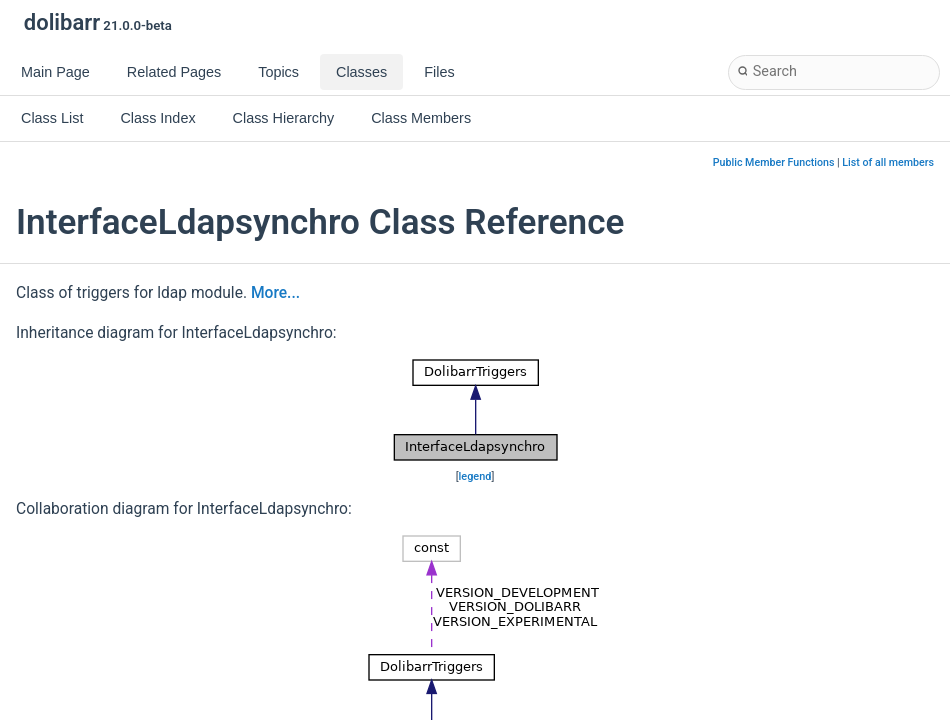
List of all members (888, 162)
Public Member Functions (774, 162)
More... (275, 293)
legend (475, 476)
